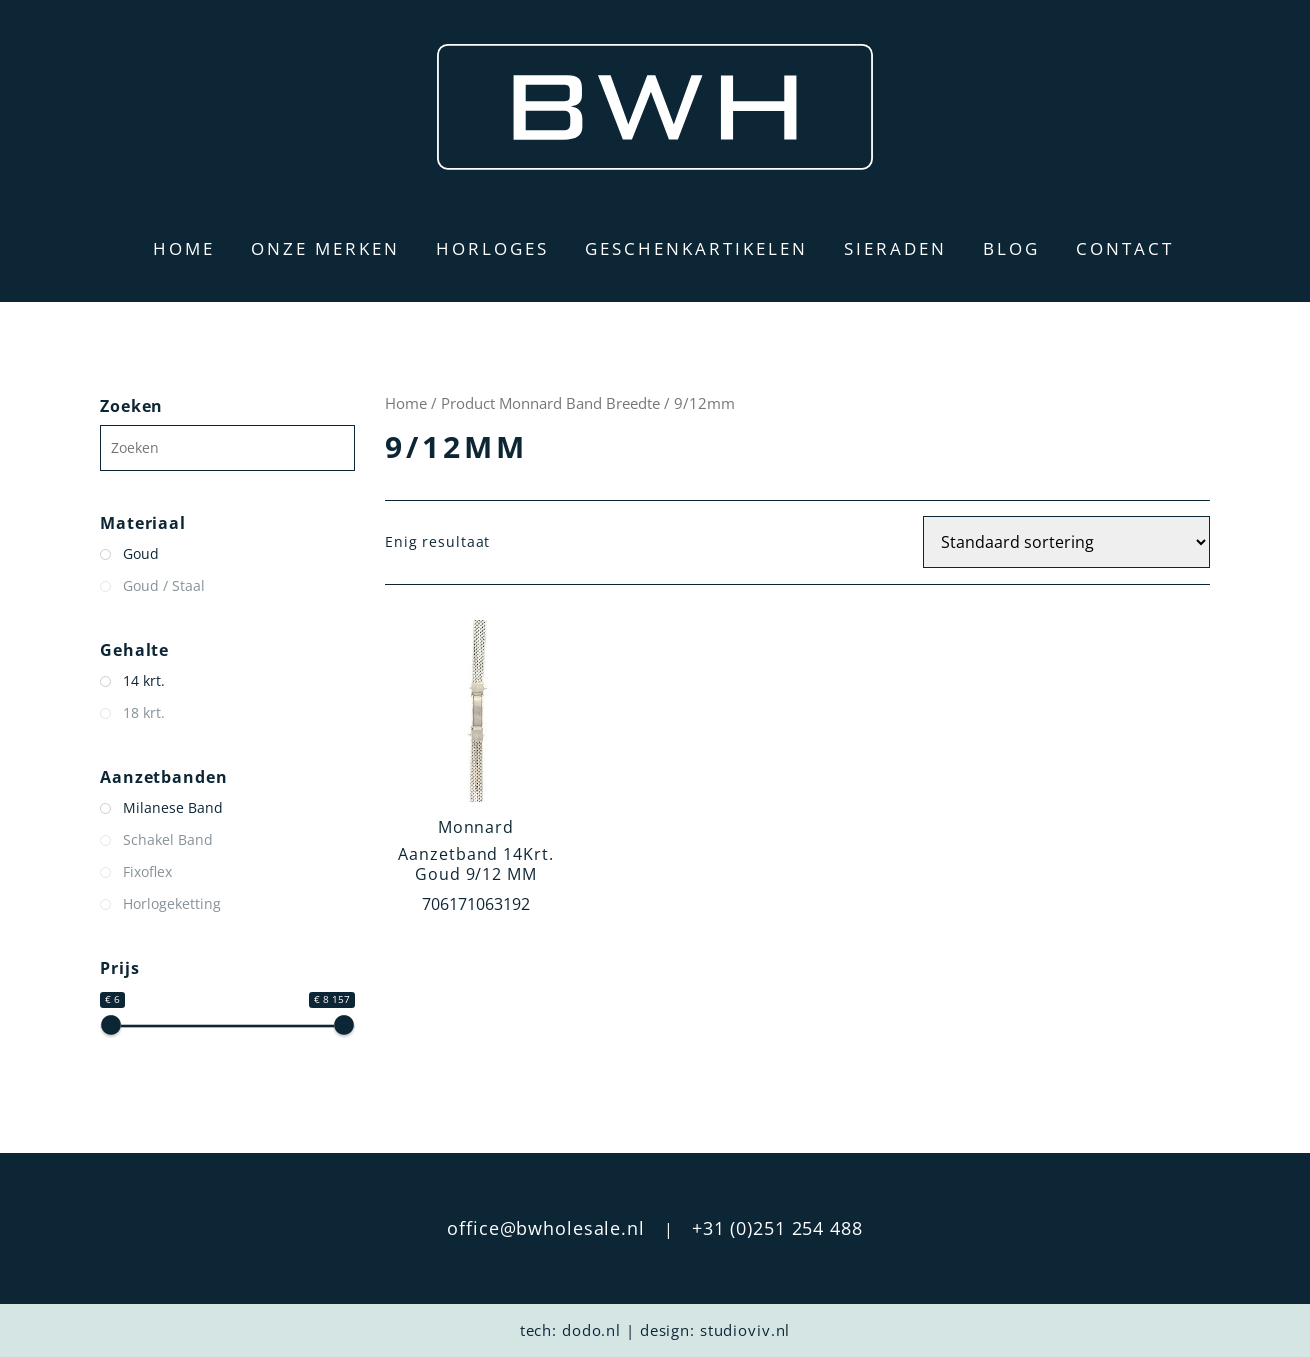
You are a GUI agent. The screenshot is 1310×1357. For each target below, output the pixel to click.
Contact (1125, 248)
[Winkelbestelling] (1066, 542)
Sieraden (895, 248)
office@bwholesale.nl (546, 1228)
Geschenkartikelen (696, 248)
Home (184, 248)
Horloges (492, 248)
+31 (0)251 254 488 (777, 1228)
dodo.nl (591, 1330)
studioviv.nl (745, 1330)
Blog (1011, 248)
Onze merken (325, 248)
